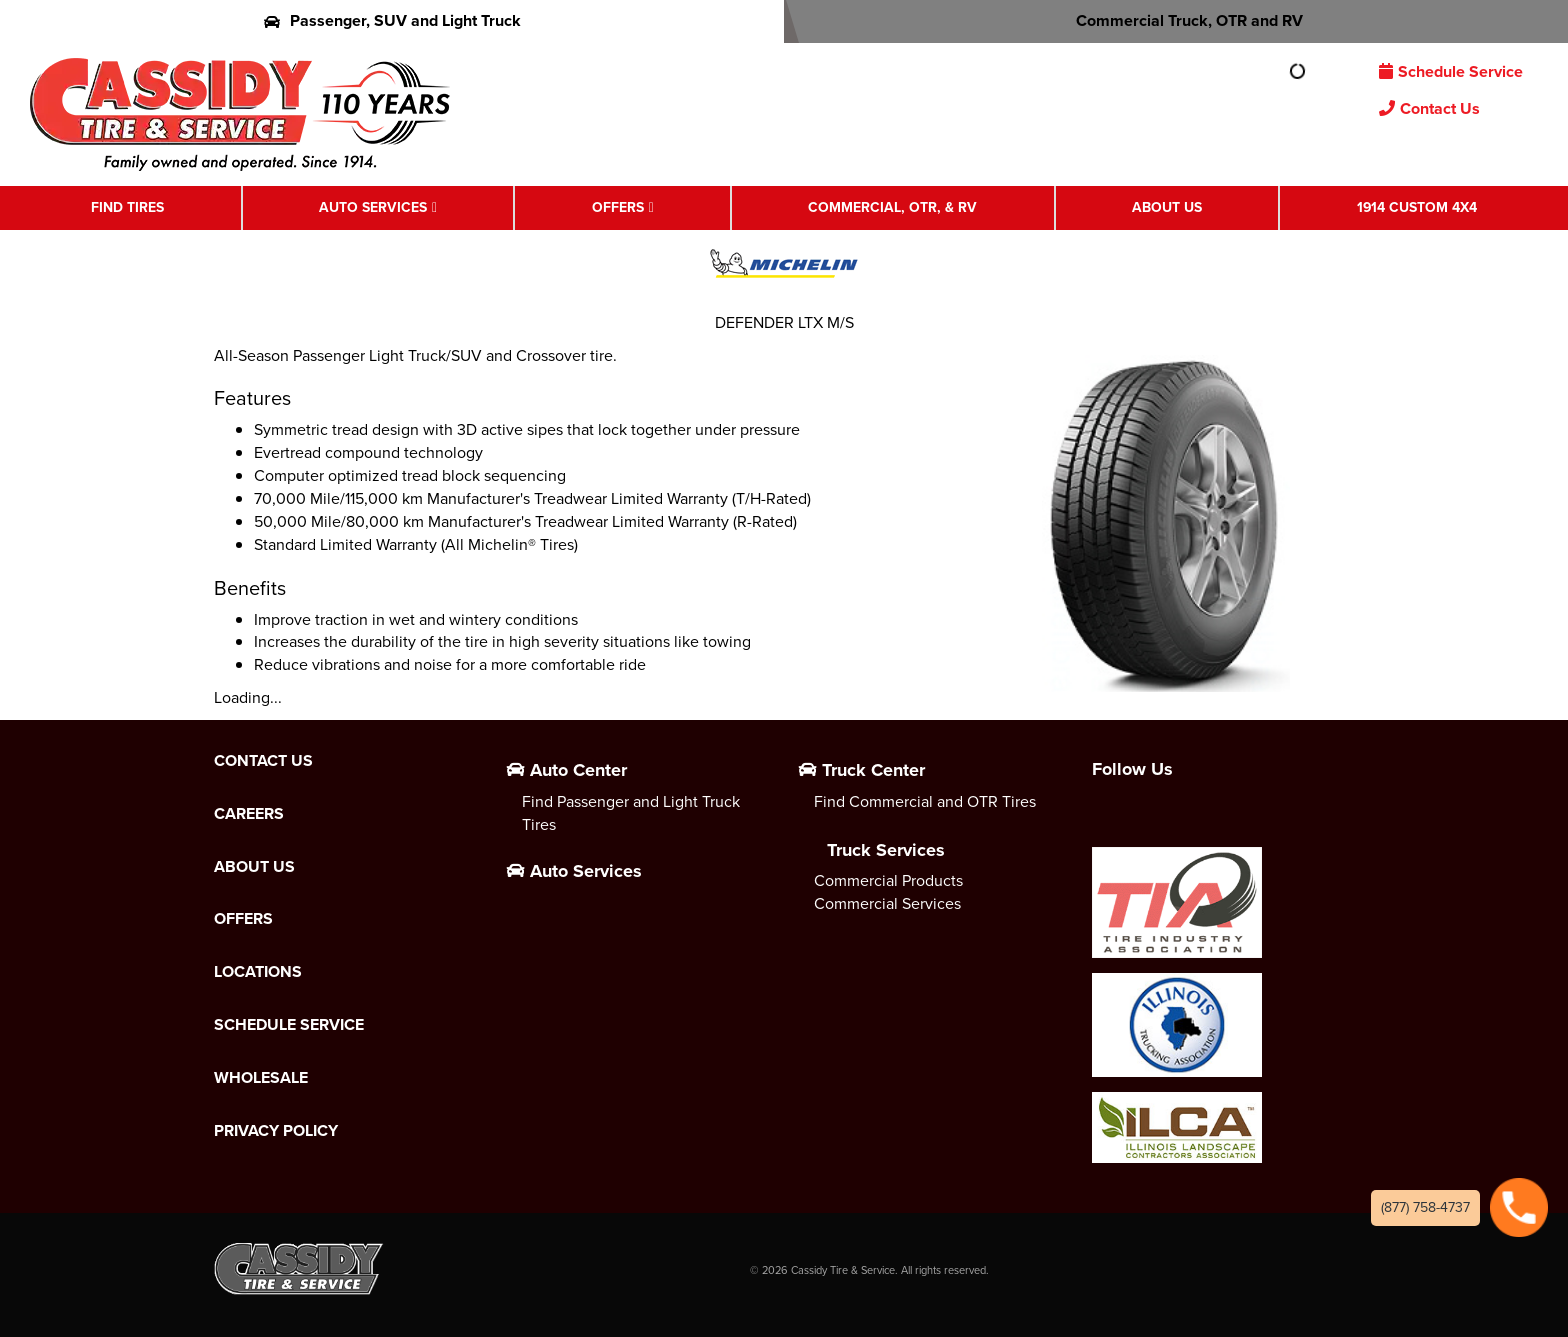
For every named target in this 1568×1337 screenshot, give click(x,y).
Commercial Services (887, 903)
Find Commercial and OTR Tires (925, 801)
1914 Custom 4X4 (1417, 207)
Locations (258, 972)
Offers (618, 207)
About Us (1167, 207)
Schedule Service (1451, 71)
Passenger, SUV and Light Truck (392, 20)
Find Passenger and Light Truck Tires (631, 813)
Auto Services (373, 207)
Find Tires (127, 207)
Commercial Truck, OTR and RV (1176, 20)
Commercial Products (888, 880)
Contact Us (1429, 108)
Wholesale (261, 1078)
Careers (249, 814)
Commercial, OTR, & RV (892, 207)
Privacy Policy (276, 1131)
